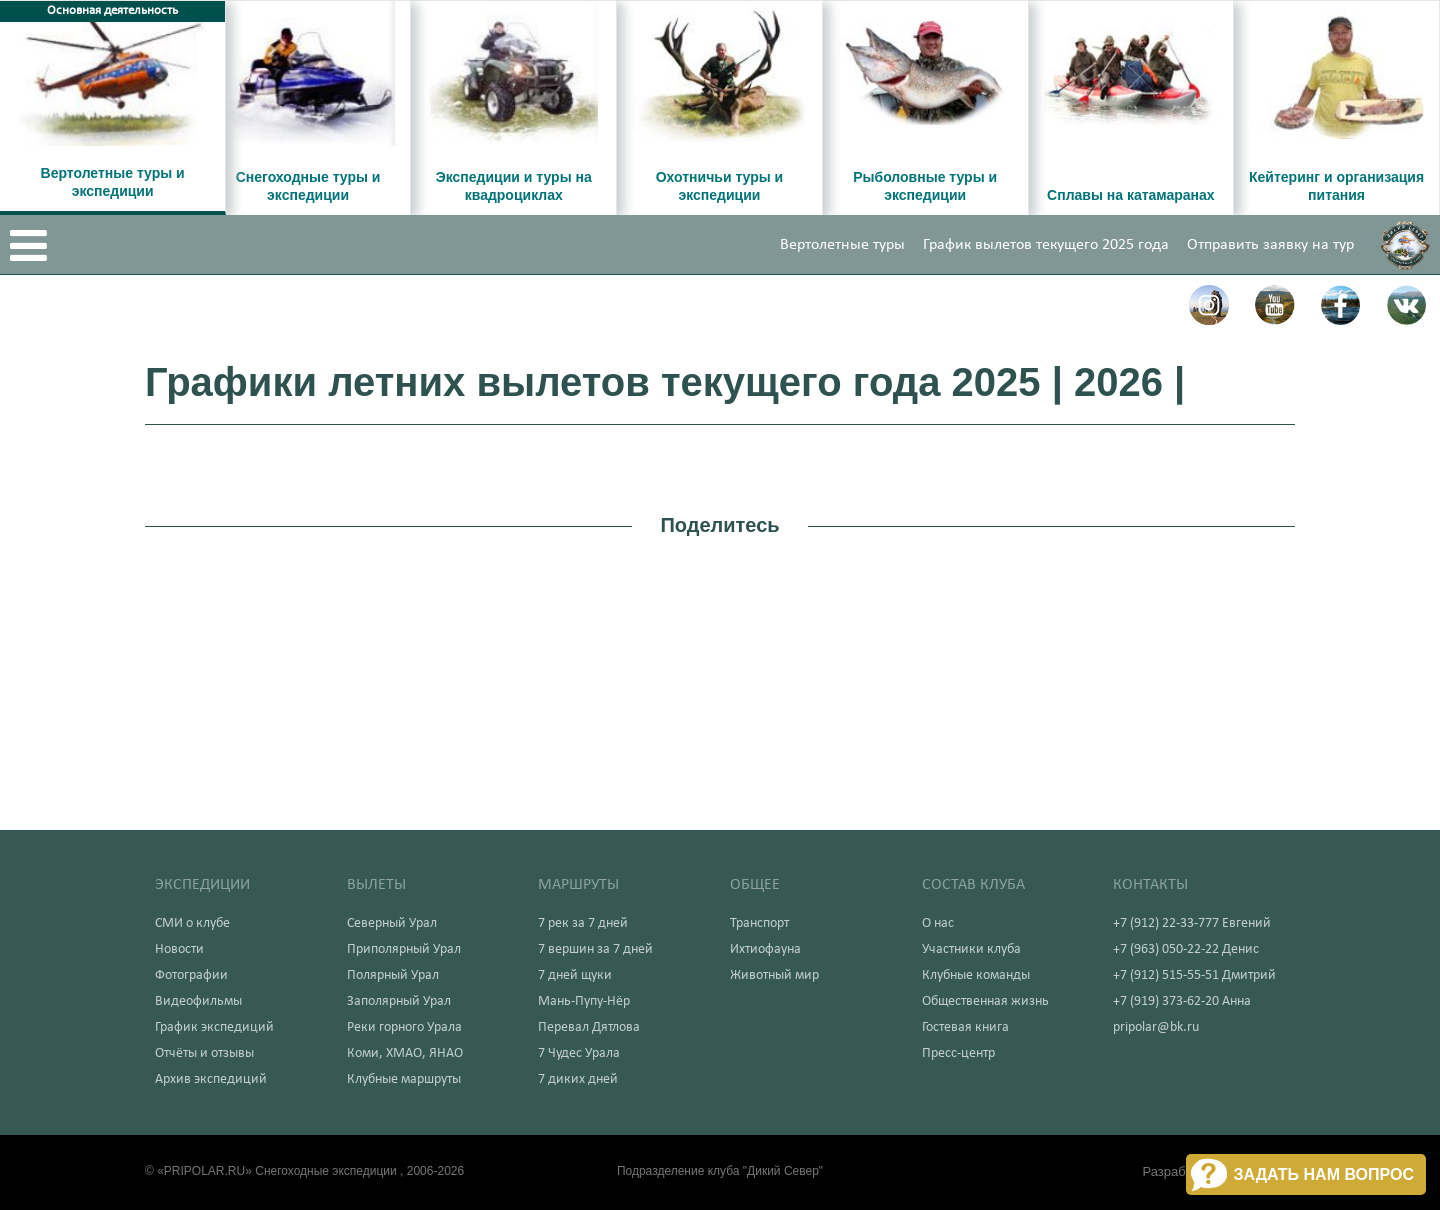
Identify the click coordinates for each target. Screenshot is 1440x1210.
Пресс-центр (958, 1053)
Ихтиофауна (765, 949)
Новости (179, 949)
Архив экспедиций (211, 1079)
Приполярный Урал (404, 949)
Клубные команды (976, 975)
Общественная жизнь (985, 1001)
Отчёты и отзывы (204, 1053)
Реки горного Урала (404, 1027)
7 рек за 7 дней (583, 923)
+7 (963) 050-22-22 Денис (1186, 949)
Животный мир (774, 975)
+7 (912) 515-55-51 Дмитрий (1194, 975)
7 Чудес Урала (579, 1053)
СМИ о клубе (192, 923)
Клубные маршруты (404, 1079)
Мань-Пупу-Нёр (584, 1001)
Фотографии (191, 975)
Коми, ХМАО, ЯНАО (405, 1053)
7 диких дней (578, 1079)
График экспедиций (214, 1027)
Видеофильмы (198, 1001)
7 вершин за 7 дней (595, 949)
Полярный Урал (393, 975)
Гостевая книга (965, 1027)
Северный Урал (392, 923)
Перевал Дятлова (589, 1027)
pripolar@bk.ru (1156, 1027)
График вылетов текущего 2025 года (1046, 245)
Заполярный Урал (399, 1001)
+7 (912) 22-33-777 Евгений (1192, 923)
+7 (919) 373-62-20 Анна (1182, 1001)
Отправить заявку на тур (1270, 245)
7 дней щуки (575, 975)
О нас (938, 923)
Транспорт (759, 923)
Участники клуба (971, 949)
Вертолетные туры (842, 245)
